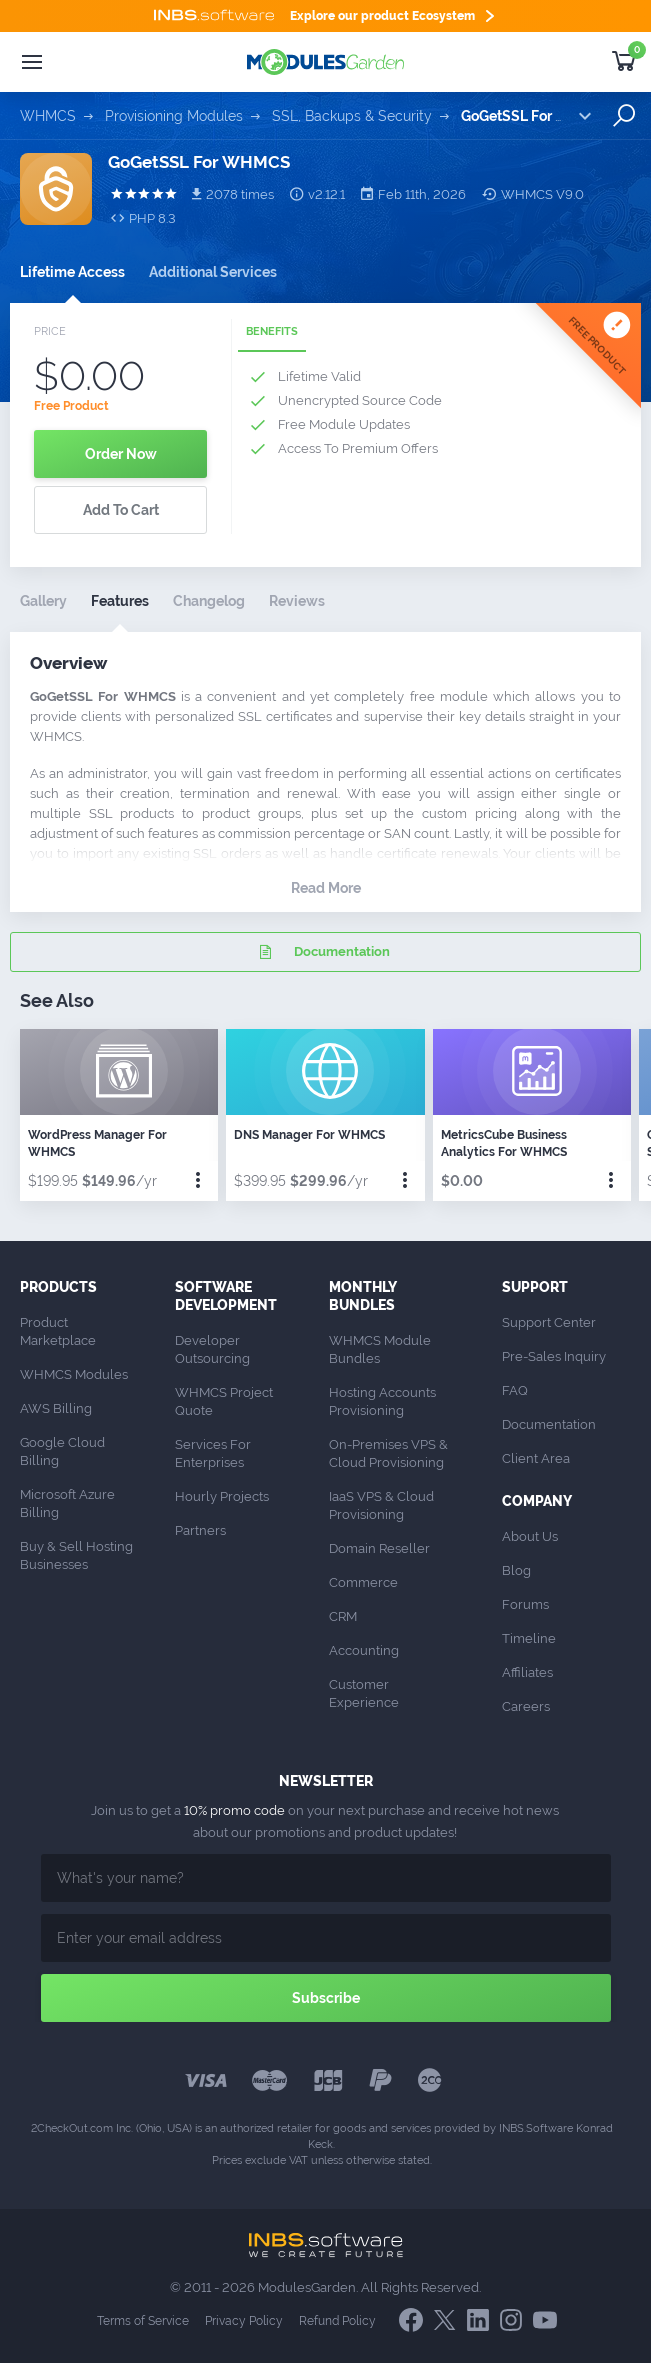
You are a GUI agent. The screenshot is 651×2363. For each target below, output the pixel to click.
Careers (526, 1706)
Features (120, 601)
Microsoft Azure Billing (69, 1503)
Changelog (209, 601)
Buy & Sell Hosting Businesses (78, 1555)
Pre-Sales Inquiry (554, 1356)
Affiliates (527, 1672)
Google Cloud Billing (64, 1451)
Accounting (364, 1650)
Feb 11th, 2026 (413, 194)
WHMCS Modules (74, 1374)
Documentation (322, 952)
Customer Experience (364, 1693)
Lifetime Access (72, 272)
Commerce (363, 1582)
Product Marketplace (58, 1331)
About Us (530, 1536)
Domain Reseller (379, 1548)
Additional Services (213, 272)
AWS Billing (56, 1408)
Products (58, 1287)
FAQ (515, 1390)
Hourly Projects (222, 1496)
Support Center (549, 1322)
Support (535, 1287)
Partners (200, 1530)
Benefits (272, 331)
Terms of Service (143, 2321)
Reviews (297, 601)
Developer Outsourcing (212, 1349)
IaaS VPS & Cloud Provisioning (383, 1505)
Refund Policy (337, 2321)
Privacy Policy (244, 2321)
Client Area (536, 1458)
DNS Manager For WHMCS (309, 1135)
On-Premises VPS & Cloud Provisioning (390, 1453)
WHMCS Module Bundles (381, 1349)
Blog (516, 1570)
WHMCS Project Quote (225, 1401)
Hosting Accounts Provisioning (384, 1401)
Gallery (43, 601)
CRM (343, 1616)
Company (537, 1501)
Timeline (529, 1638)
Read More (326, 888)
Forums (525, 1604)
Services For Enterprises (214, 1453)
